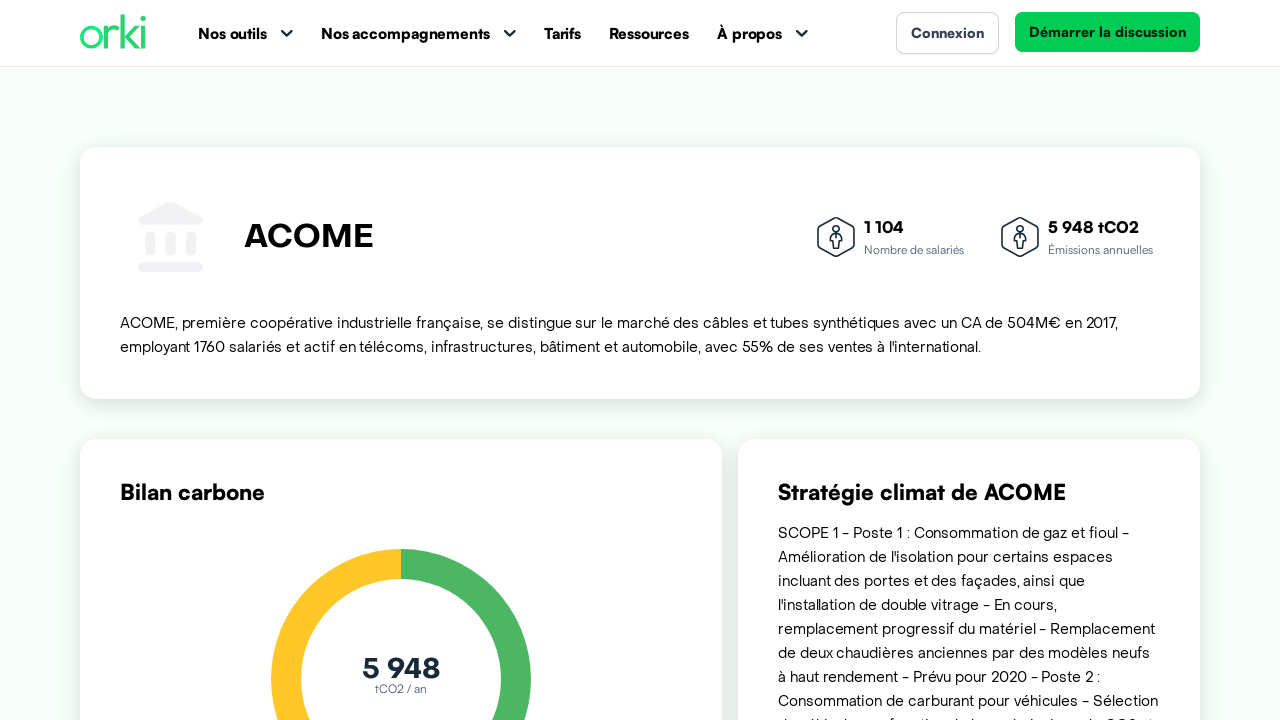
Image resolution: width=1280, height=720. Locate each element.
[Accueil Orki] (113, 33)
